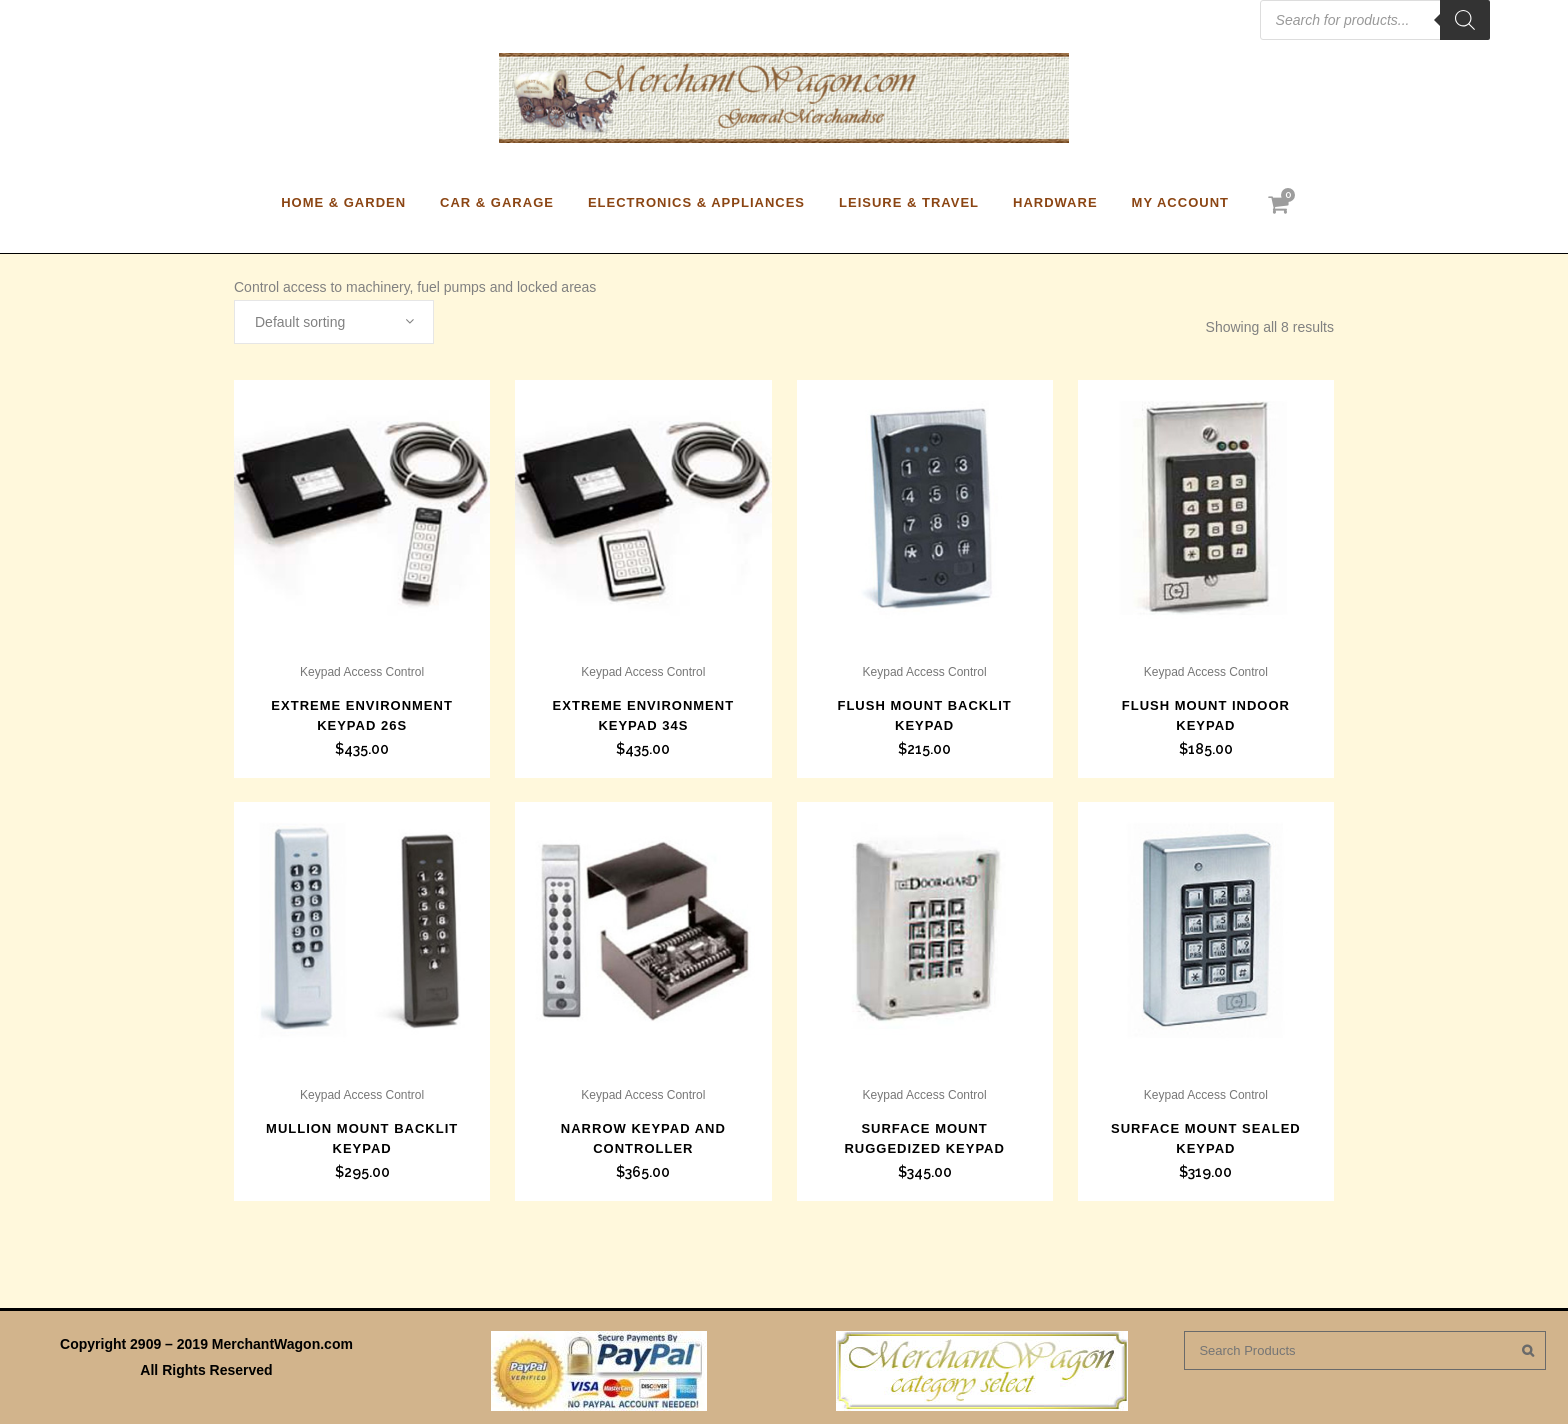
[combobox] (334, 322)
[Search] (1465, 20)
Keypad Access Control (362, 672)
